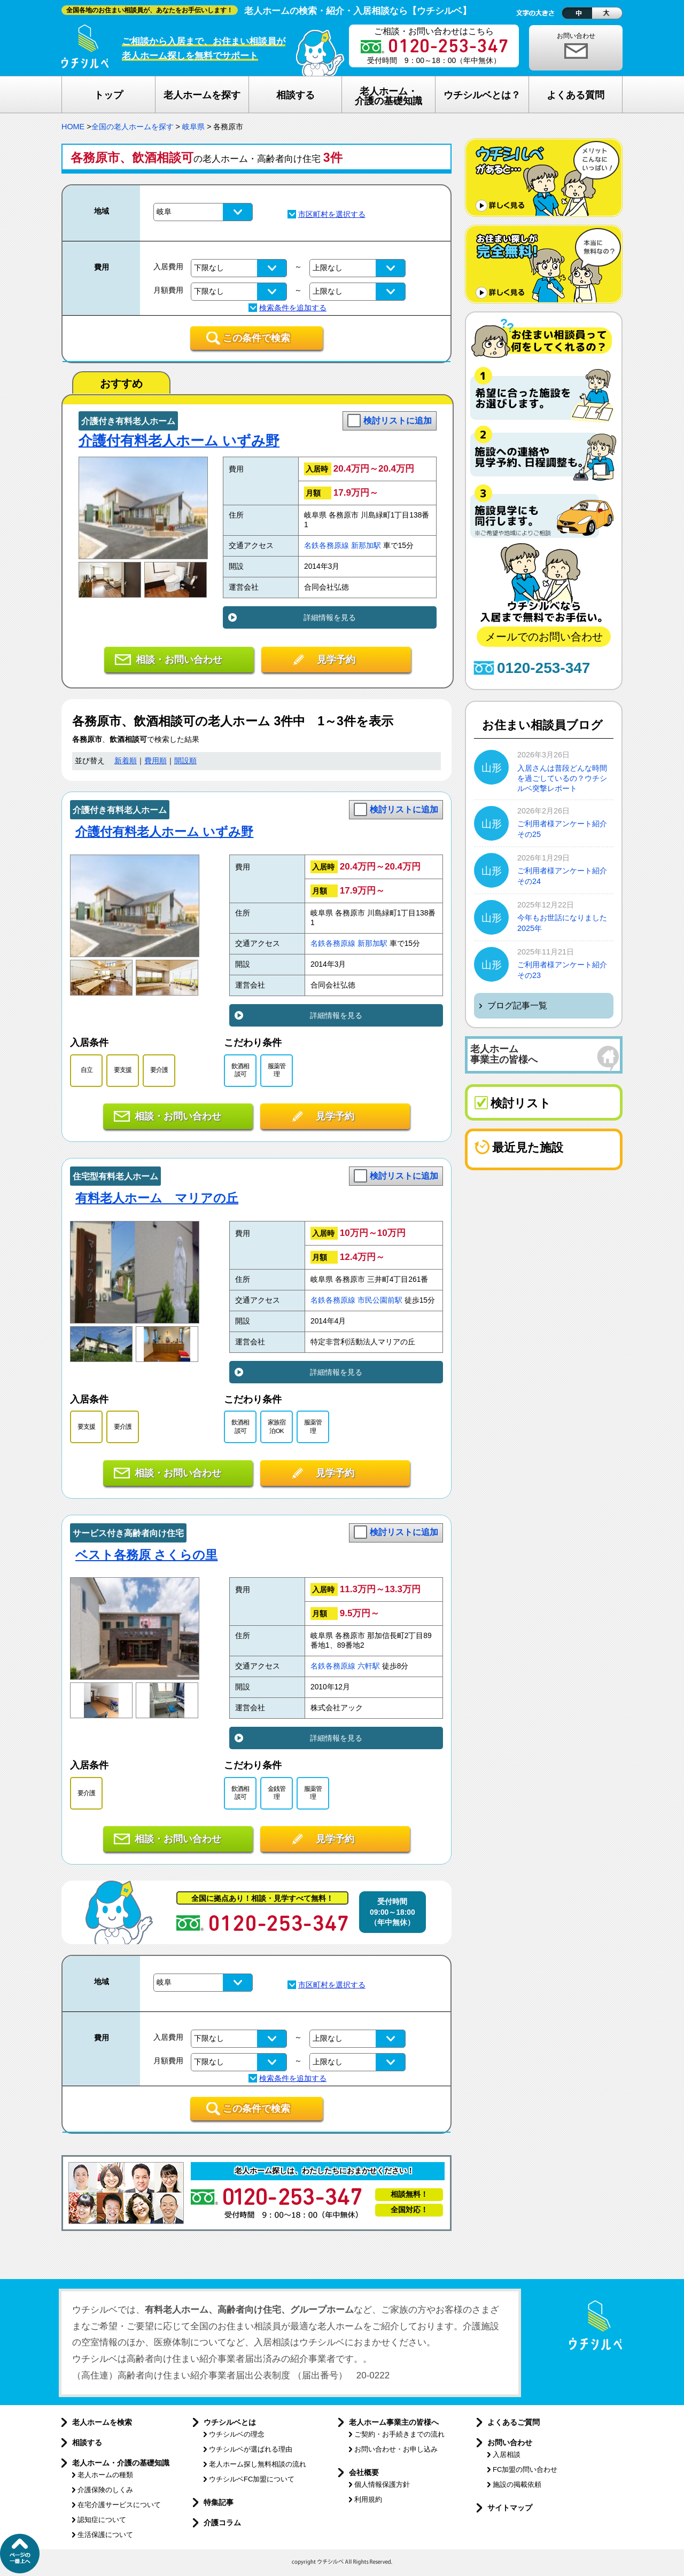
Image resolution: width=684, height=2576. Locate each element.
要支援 (122, 1070)
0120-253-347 (543, 668)
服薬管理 (276, 1070)
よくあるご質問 (513, 2422)
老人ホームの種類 (105, 2475)
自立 (86, 1070)
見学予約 (336, 659)
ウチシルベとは (230, 2422)
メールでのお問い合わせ (544, 637)
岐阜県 (193, 126)
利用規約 (368, 2499)
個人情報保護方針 (382, 2484)
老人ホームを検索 (102, 2422)
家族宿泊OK (276, 1426)
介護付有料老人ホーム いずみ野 (179, 441)
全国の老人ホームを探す (132, 126)
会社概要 (364, 2472)
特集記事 (219, 2502)
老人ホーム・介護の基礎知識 (120, 2462)
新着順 (125, 761)
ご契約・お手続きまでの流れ (399, 2434)
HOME (72, 126)
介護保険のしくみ (105, 2490)
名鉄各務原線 (326, 546)
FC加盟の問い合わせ (525, 2469)
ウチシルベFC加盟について (251, 2479)
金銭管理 (276, 1792)
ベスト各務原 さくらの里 (146, 1555)
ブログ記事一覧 (517, 1005)
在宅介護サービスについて (119, 2505)
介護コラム (222, 2522)
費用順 (155, 761)
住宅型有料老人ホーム (115, 1176)
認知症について (101, 2520)
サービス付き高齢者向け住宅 (128, 1533)
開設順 (185, 761)
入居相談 (506, 2454)
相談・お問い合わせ (179, 659)
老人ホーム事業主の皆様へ (394, 2422)
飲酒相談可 (240, 1070)
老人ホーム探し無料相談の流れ (257, 2464)
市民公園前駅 (379, 1300)
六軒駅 (368, 1666)
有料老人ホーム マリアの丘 (156, 1198)
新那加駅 (366, 546)
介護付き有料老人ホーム (128, 421)
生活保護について (105, 2535)
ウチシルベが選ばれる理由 (250, 2449)
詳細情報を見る (330, 617)
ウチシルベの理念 (237, 2434)
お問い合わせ (576, 36)
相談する (87, 2442)
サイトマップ (509, 2507)
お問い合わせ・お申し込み (396, 2449)
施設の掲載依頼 (517, 2484)
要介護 (159, 1070)
